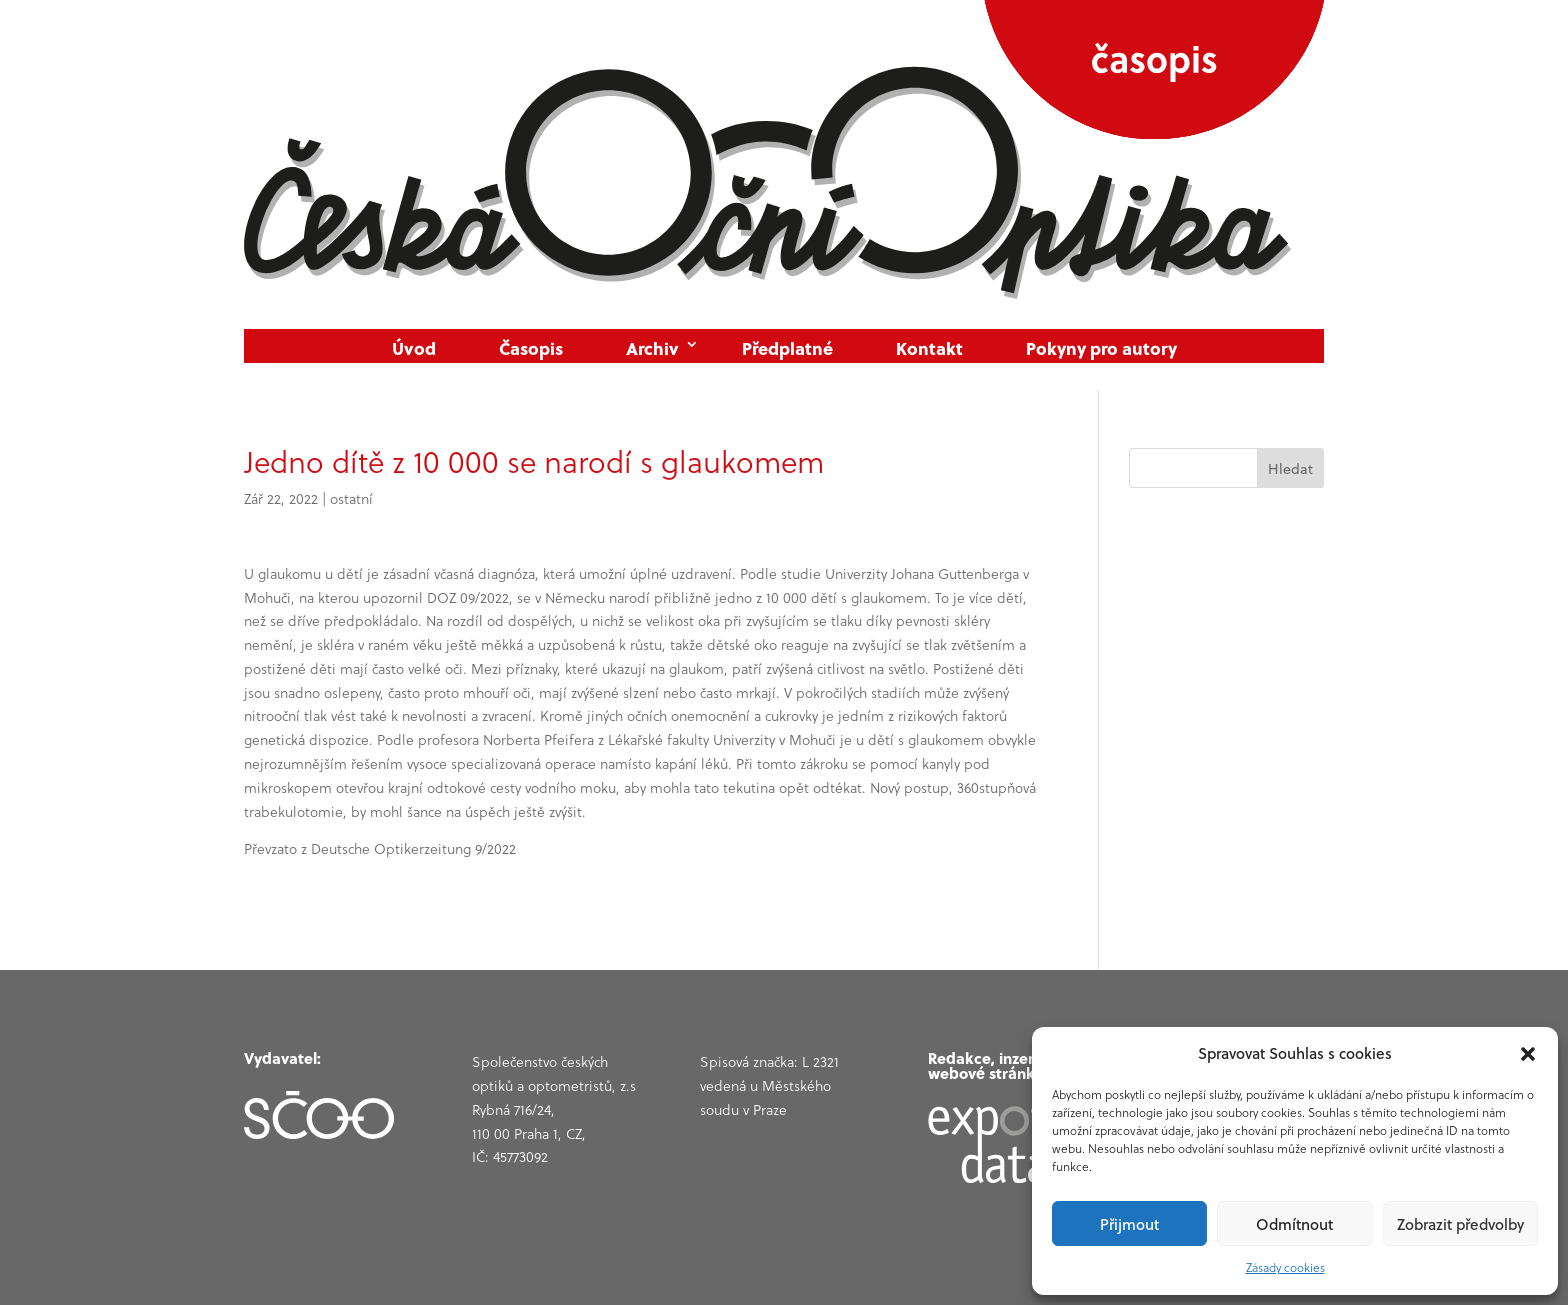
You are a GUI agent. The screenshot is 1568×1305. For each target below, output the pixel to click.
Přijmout (1129, 1224)
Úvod (414, 348)
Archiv (652, 348)
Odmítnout (1294, 1224)
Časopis (531, 348)
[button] (1528, 1054)
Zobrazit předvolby (1460, 1224)
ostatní (351, 499)
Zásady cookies (1285, 1267)
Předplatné (787, 348)
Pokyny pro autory (1101, 348)
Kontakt (929, 348)
